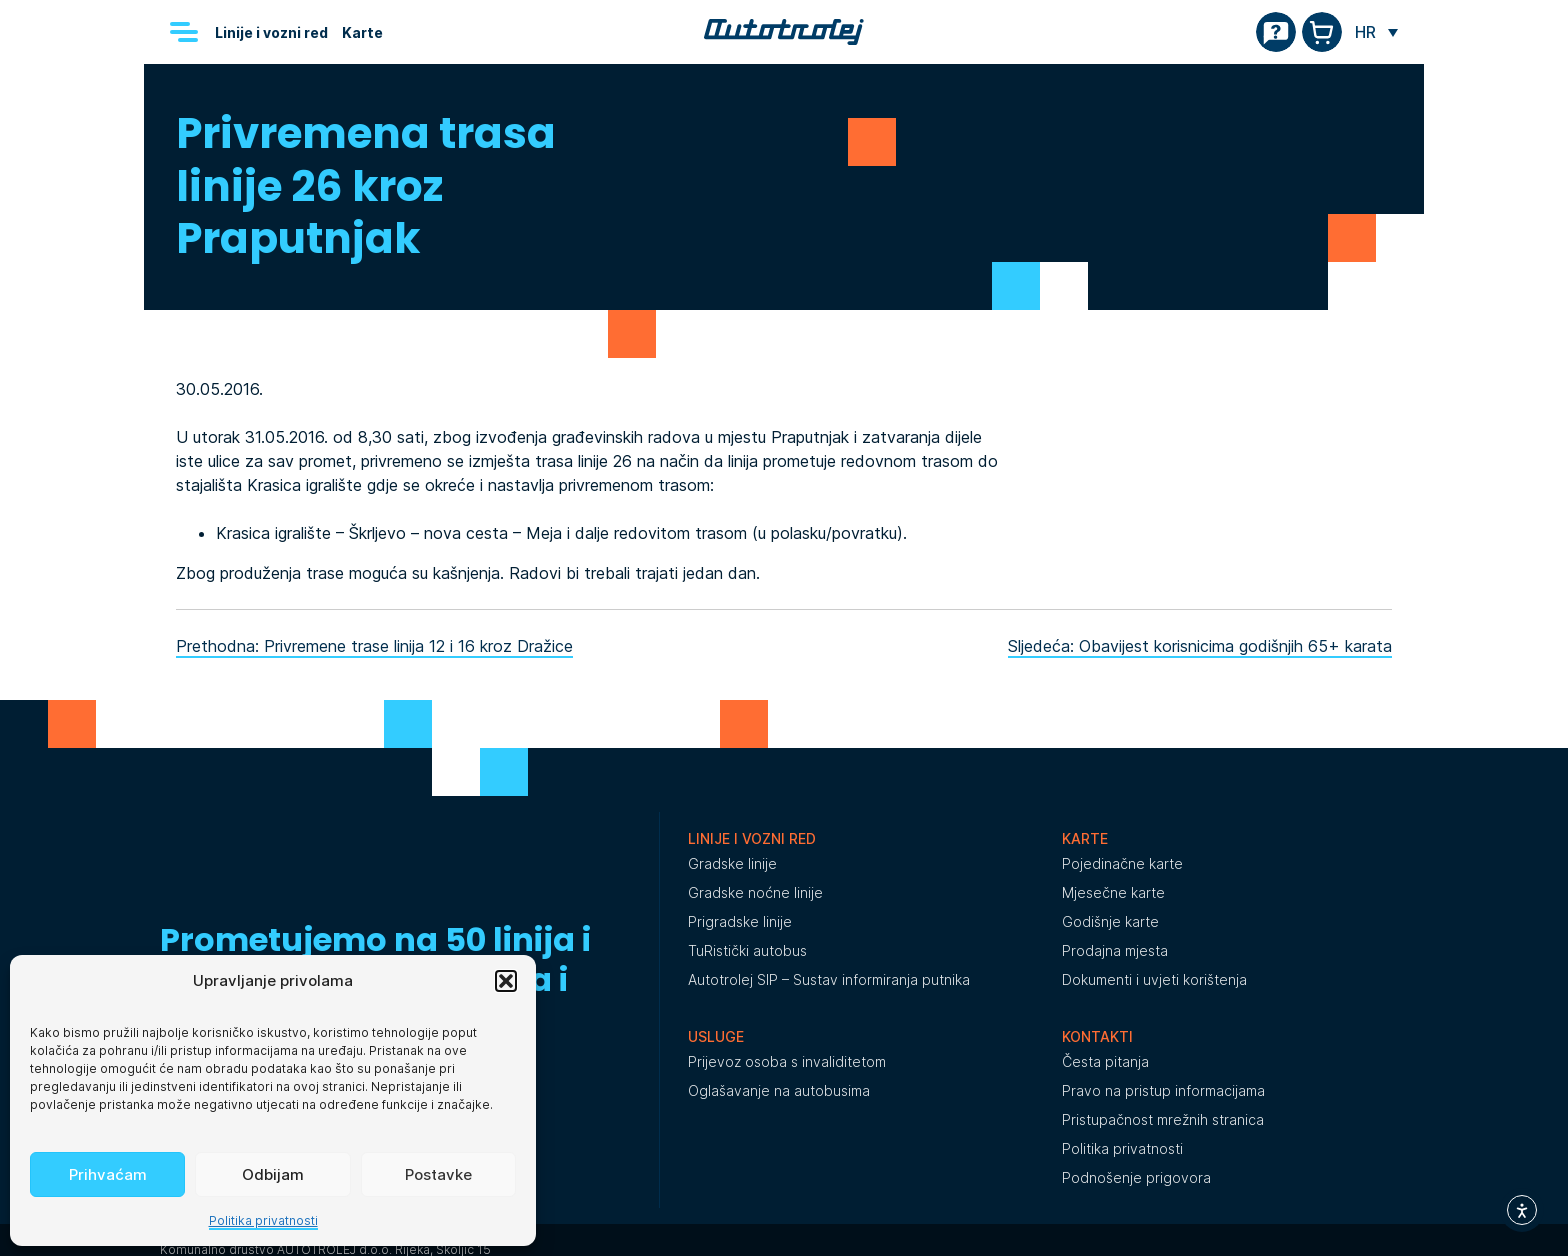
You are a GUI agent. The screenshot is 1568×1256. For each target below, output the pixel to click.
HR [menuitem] (1365, 32)
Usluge (716, 1036)
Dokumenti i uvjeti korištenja (1154, 979)
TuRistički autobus (747, 950)
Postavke (438, 1174)
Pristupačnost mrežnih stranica (1163, 1119)
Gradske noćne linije (755, 892)
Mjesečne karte (1113, 892)
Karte (362, 32)
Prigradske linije (740, 921)
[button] (506, 981)
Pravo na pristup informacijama (1163, 1090)
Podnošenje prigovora (1136, 1177)
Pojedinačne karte (1122, 863)
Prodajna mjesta (1115, 950)
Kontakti (1097, 1036)
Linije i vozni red (271, 32)
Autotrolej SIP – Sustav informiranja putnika (829, 979)
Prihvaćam (108, 1174)
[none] (1376, 32)
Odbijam (273, 1174)
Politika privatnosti (263, 1220)
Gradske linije (732, 863)
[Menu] (184, 32)
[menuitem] (1376, 32)
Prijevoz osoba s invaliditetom (787, 1061)
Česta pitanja (1105, 1061)
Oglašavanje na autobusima (779, 1090)
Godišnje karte (1110, 921)
